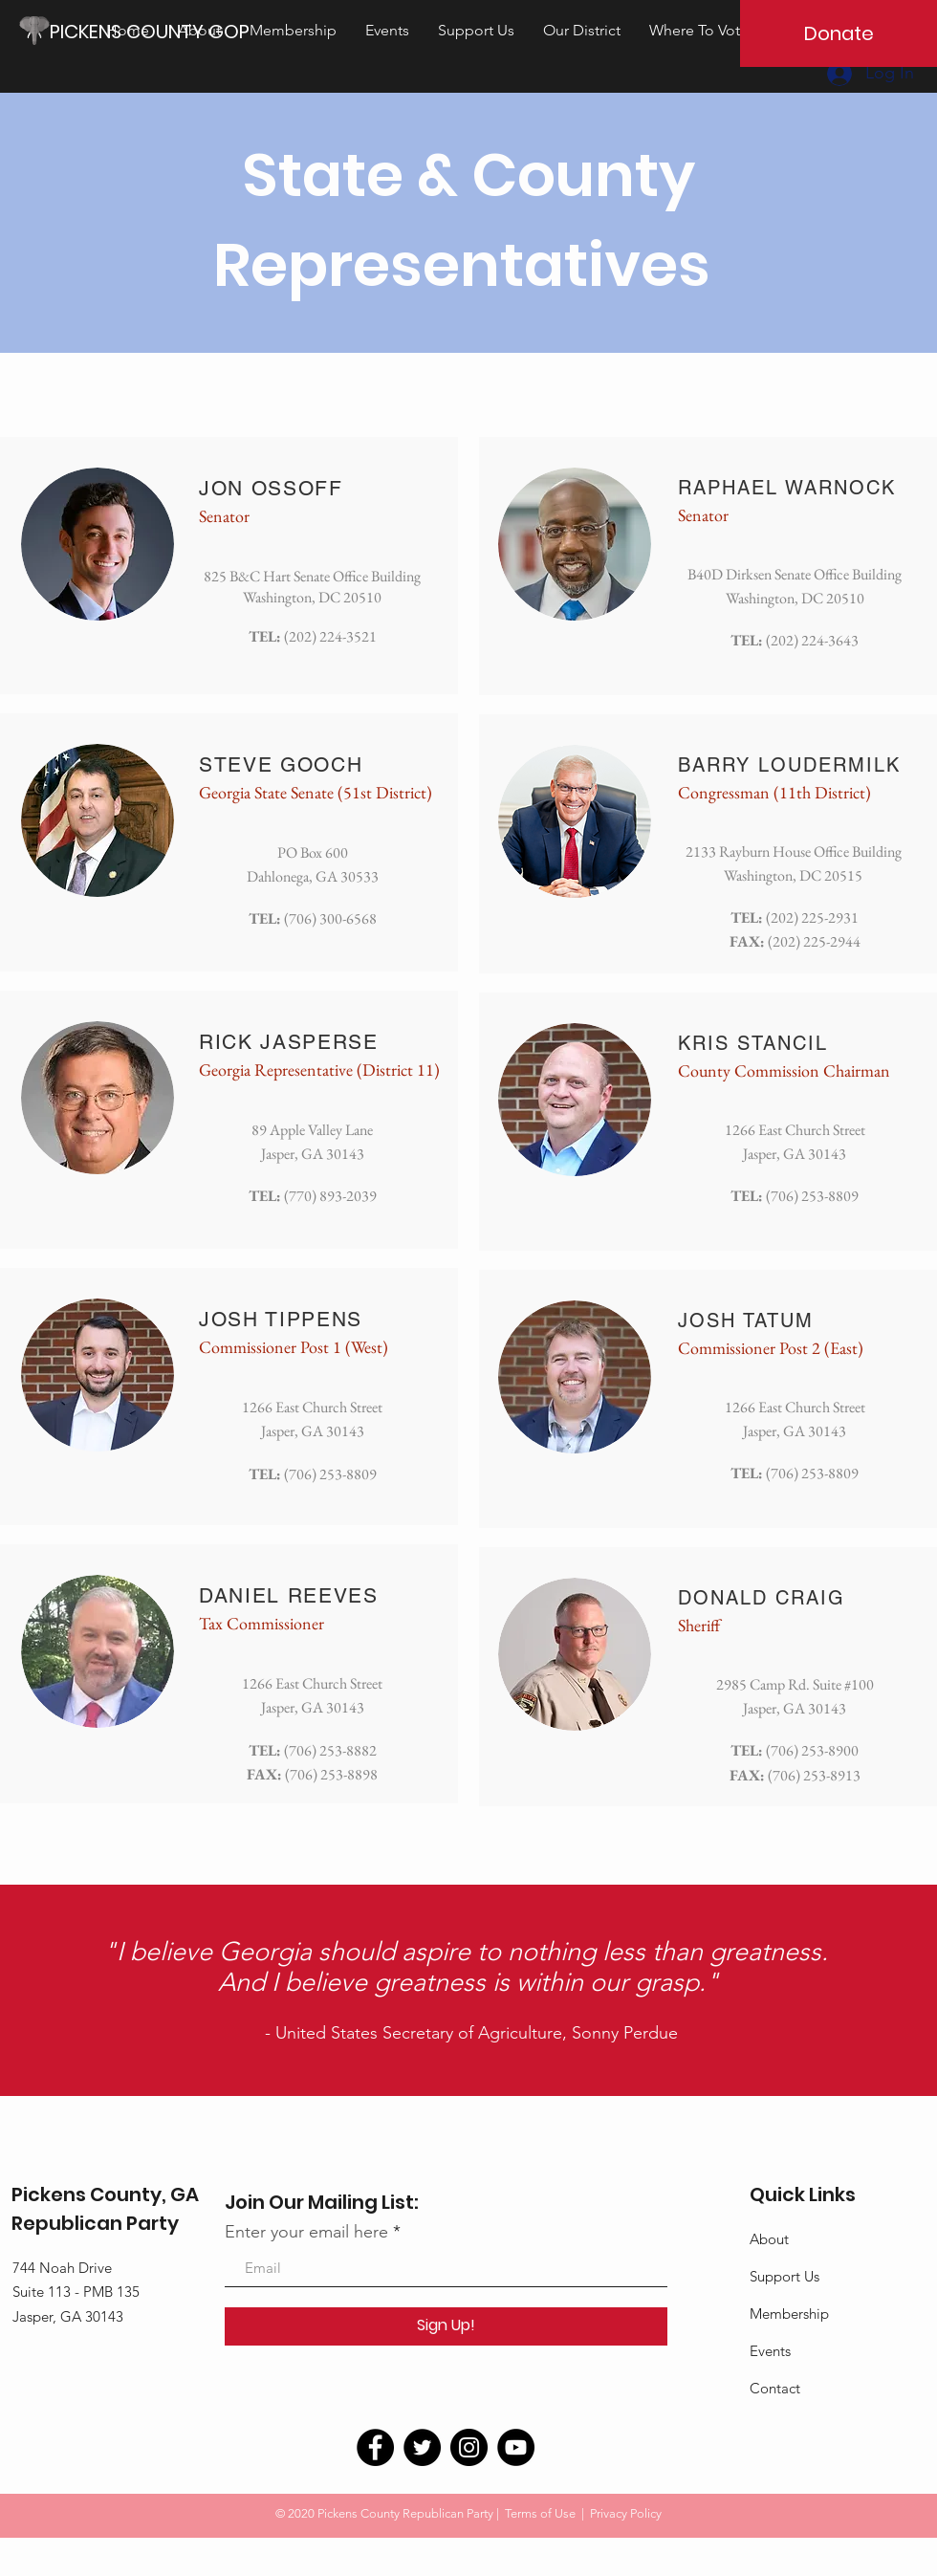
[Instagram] (469, 2447)
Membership (789, 2313)
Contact (775, 2388)
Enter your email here (306, 2231)
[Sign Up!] (446, 2326)
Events (770, 2351)
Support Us (784, 2276)
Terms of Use (540, 2513)
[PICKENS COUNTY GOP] (157, 31)
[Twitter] (422, 2447)
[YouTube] (515, 2447)
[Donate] (838, 33)
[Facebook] (375, 2447)
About (769, 2239)
